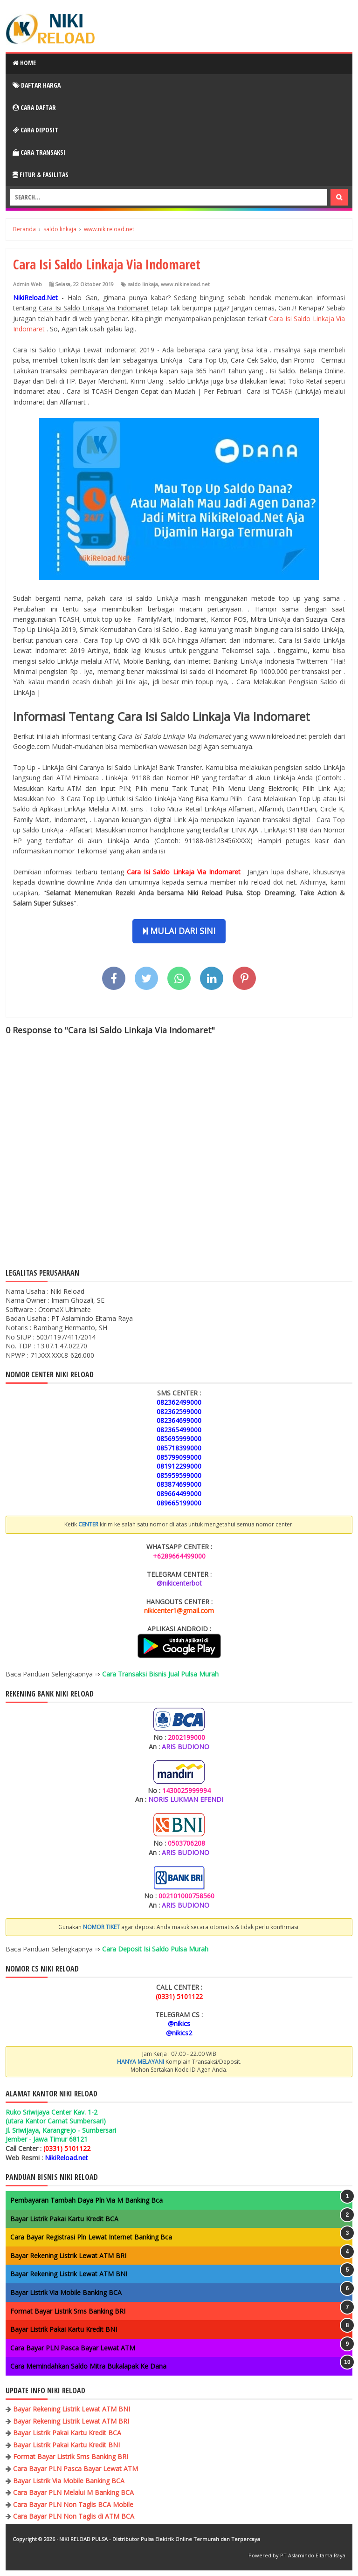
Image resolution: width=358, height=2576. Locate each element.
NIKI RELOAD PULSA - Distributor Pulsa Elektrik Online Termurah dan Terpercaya (159, 2538)
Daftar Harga (37, 85)
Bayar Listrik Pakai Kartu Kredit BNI (63, 2329)
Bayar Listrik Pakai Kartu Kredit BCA (64, 2218)
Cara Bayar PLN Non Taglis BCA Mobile (73, 2504)
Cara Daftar (34, 107)
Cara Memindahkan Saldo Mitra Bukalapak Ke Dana (88, 2366)
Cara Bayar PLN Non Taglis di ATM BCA (73, 2516)
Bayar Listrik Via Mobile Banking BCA (66, 2292)
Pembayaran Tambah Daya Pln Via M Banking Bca (86, 2200)
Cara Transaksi (39, 152)
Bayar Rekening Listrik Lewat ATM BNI (68, 2273)
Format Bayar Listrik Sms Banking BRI (67, 2311)
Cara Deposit (35, 129)
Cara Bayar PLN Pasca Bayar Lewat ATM (72, 2347)
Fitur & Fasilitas (41, 174)
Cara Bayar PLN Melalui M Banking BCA (73, 2492)
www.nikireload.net (185, 284)
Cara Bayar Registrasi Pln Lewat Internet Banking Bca (91, 2237)
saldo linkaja (143, 284)
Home (24, 62)
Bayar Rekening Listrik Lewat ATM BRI (68, 2255)
